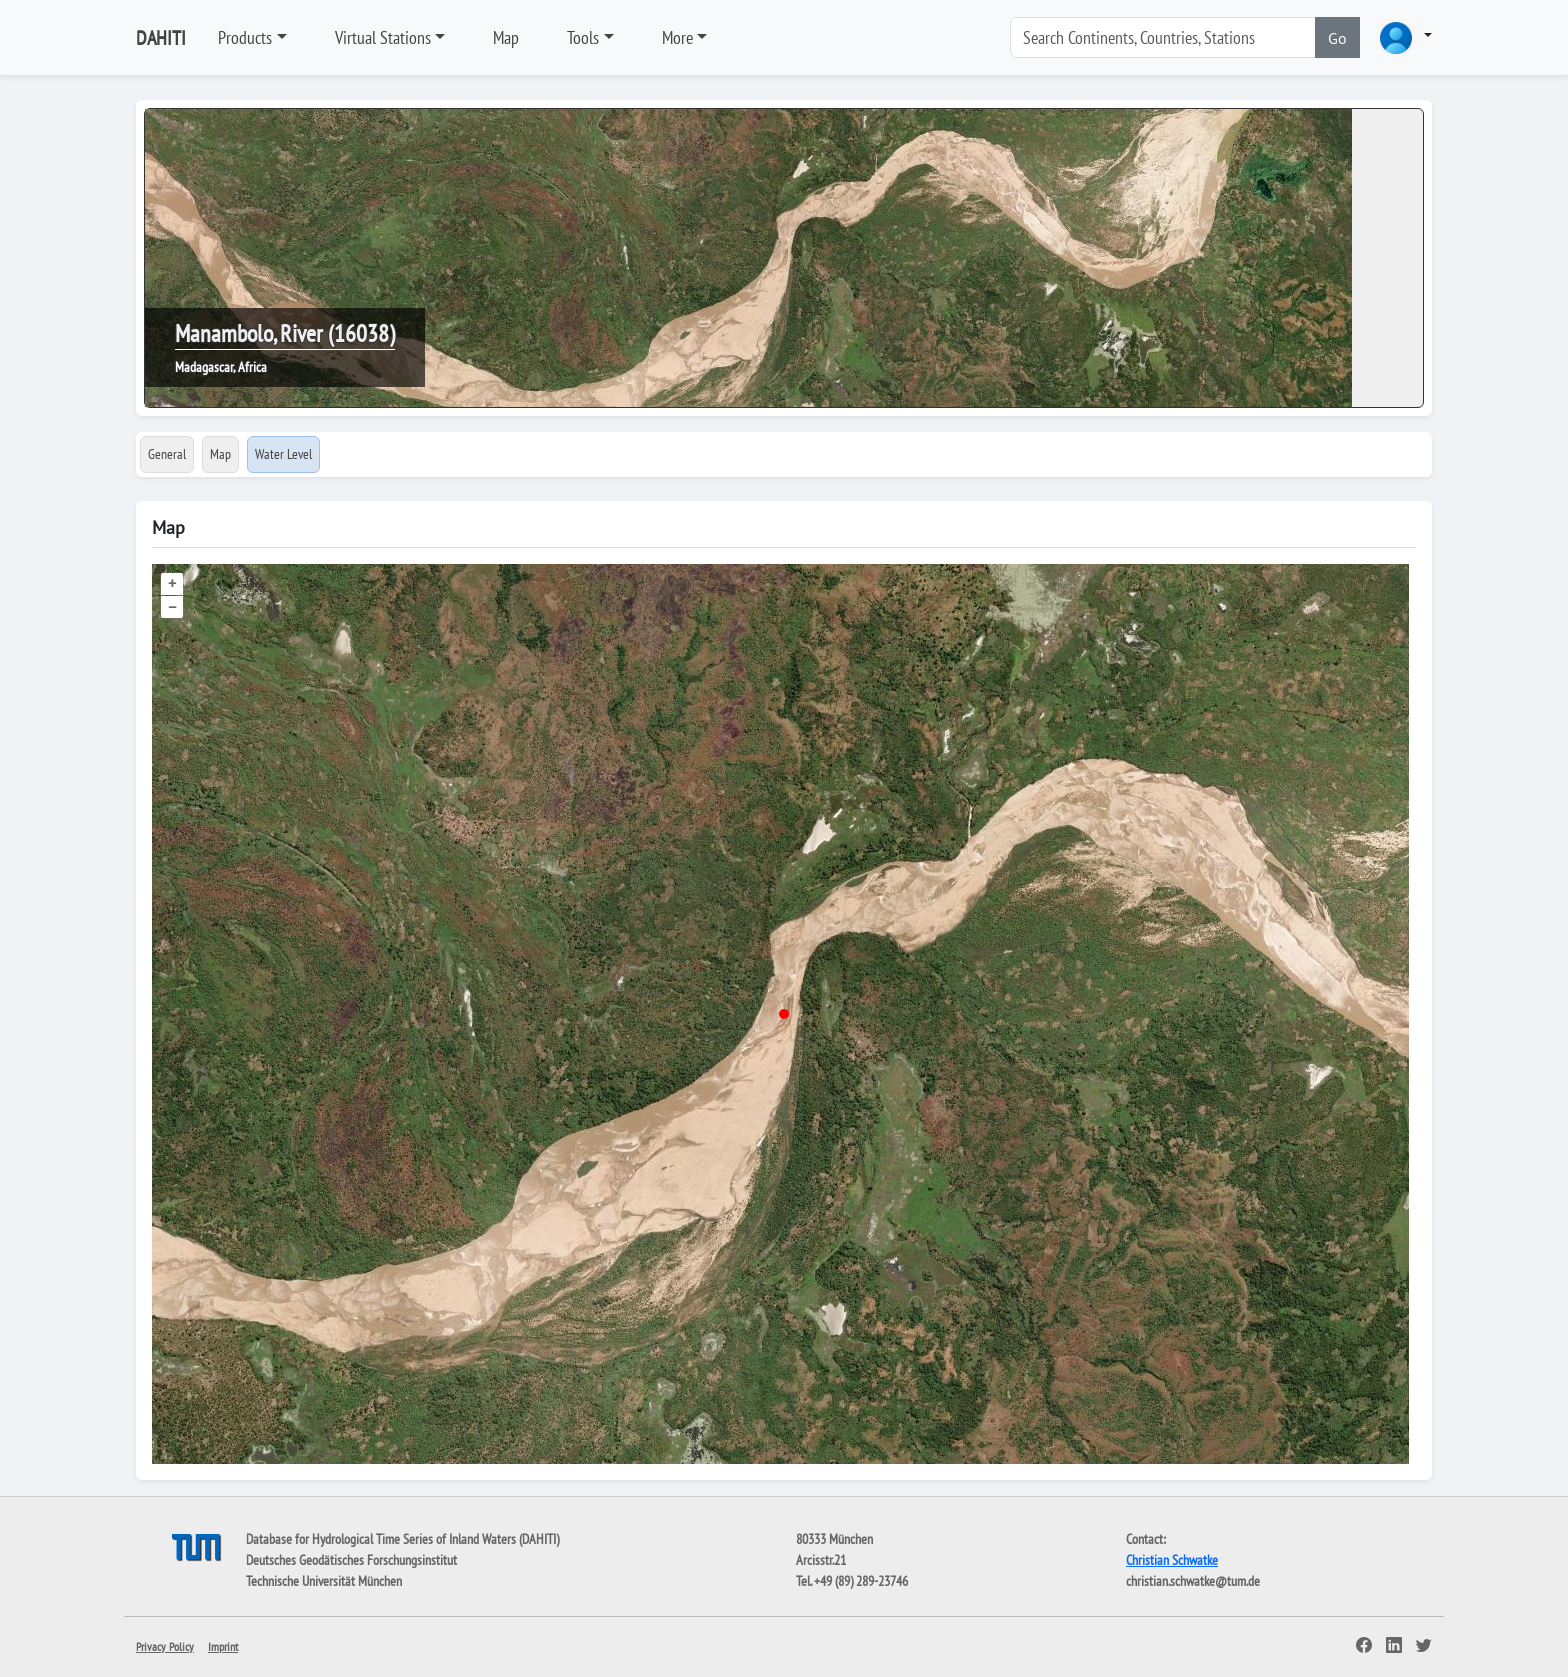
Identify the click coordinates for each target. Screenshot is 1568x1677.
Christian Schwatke (1172, 1560)
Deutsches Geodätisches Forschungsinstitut (351, 1560)
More (677, 37)
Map (506, 37)
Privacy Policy (165, 1646)
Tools (583, 37)
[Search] (1163, 37)
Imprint (223, 1646)
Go (1337, 38)
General (167, 454)
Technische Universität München (324, 1581)
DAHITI (161, 38)
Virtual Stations (383, 37)
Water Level (283, 454)
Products (245, 37)
